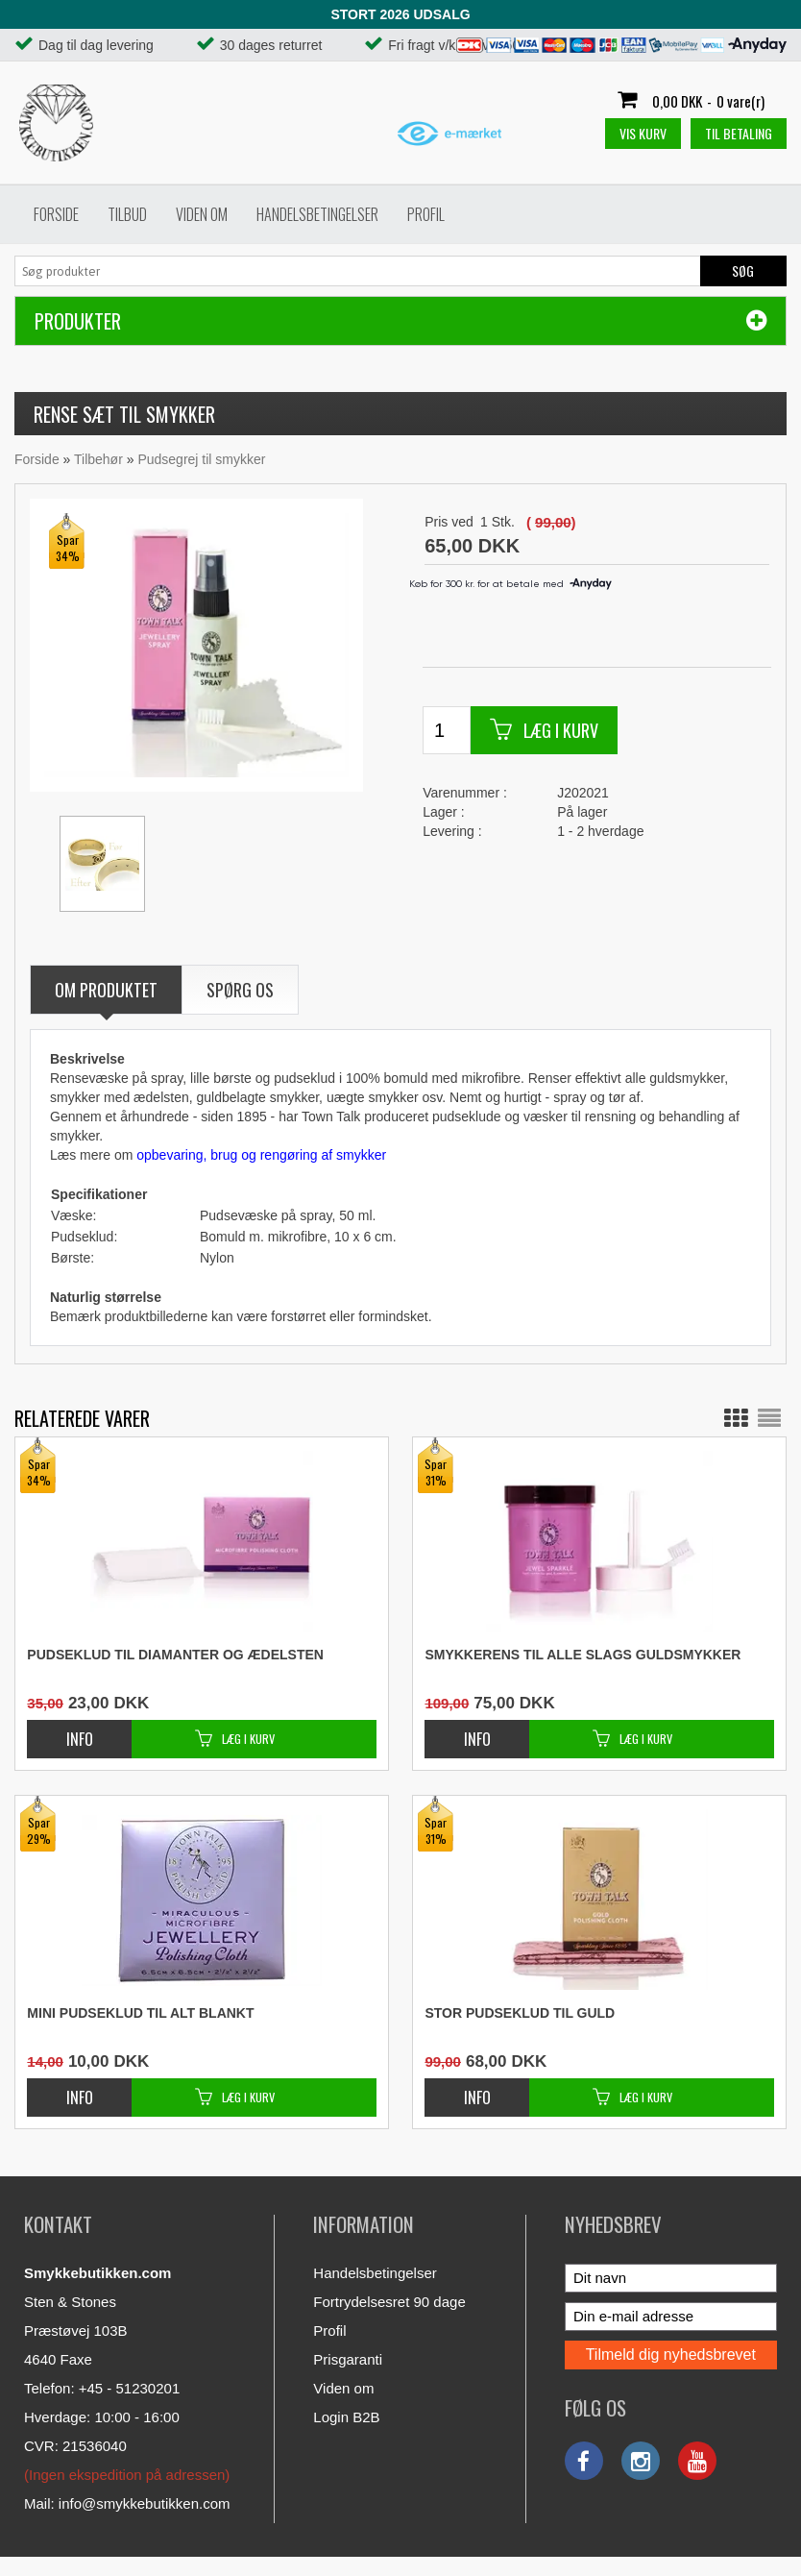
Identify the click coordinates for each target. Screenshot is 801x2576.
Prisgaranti (347, 2359)
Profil (426, 214)
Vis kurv (643, 133)
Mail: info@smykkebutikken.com (127, 2503)
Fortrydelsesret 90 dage (389, 2302)
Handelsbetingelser (317, 214)
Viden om (202, 214)
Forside (56, 214)
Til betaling (738, 133)
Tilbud (127, 214)
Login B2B (346, 2417)
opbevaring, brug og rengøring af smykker (261, 1155)
